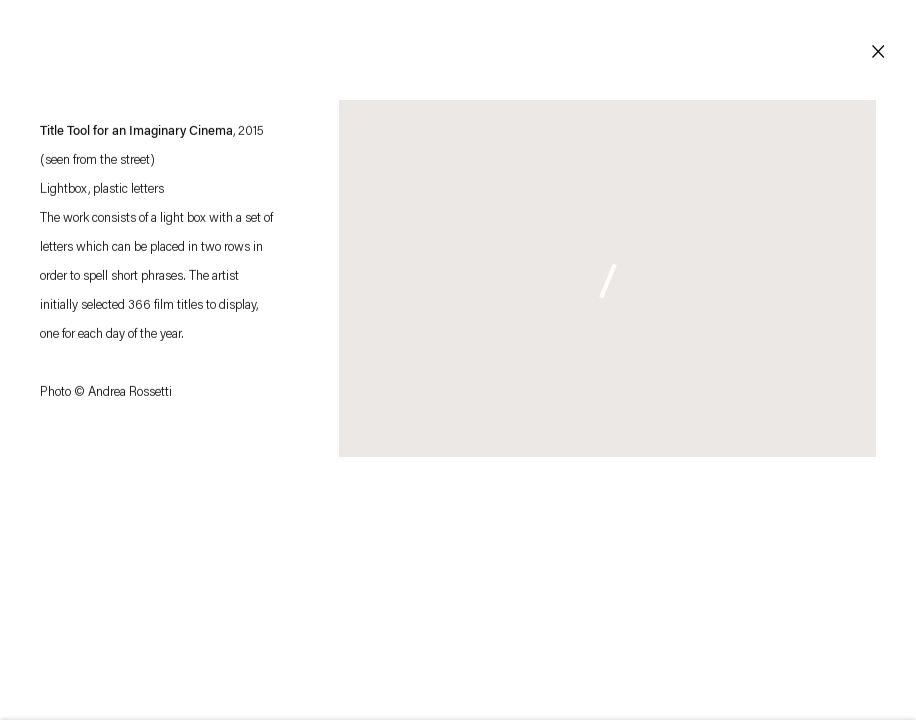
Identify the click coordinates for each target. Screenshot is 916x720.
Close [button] (878, 52)
